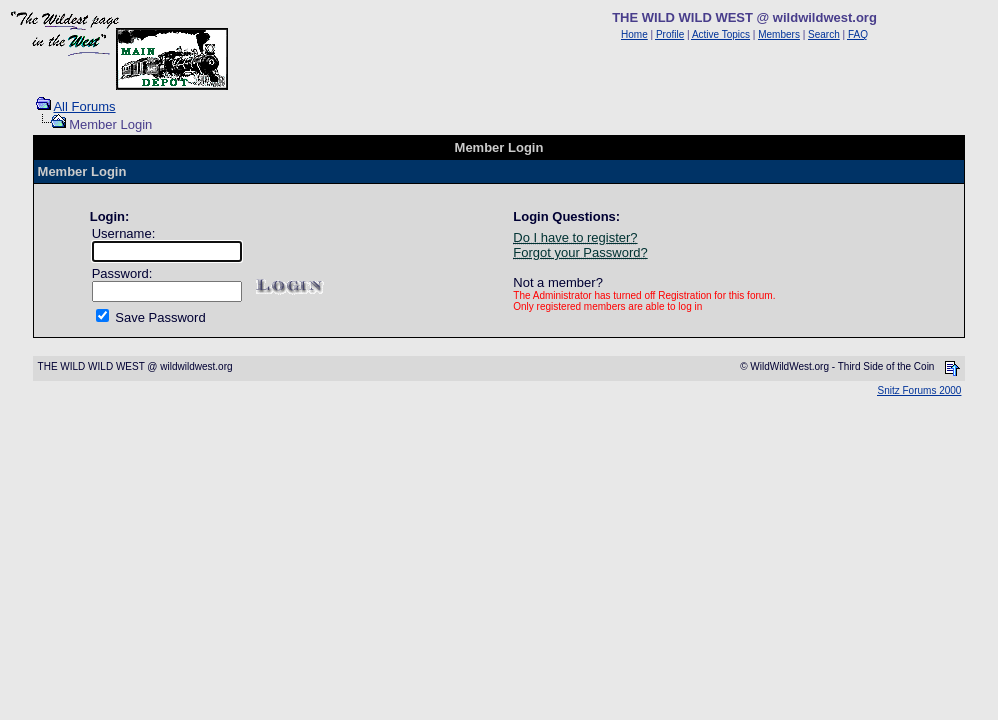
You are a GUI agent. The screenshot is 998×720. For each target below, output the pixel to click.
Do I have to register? (575, 237)
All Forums (84, 106)
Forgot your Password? (580, 252)
